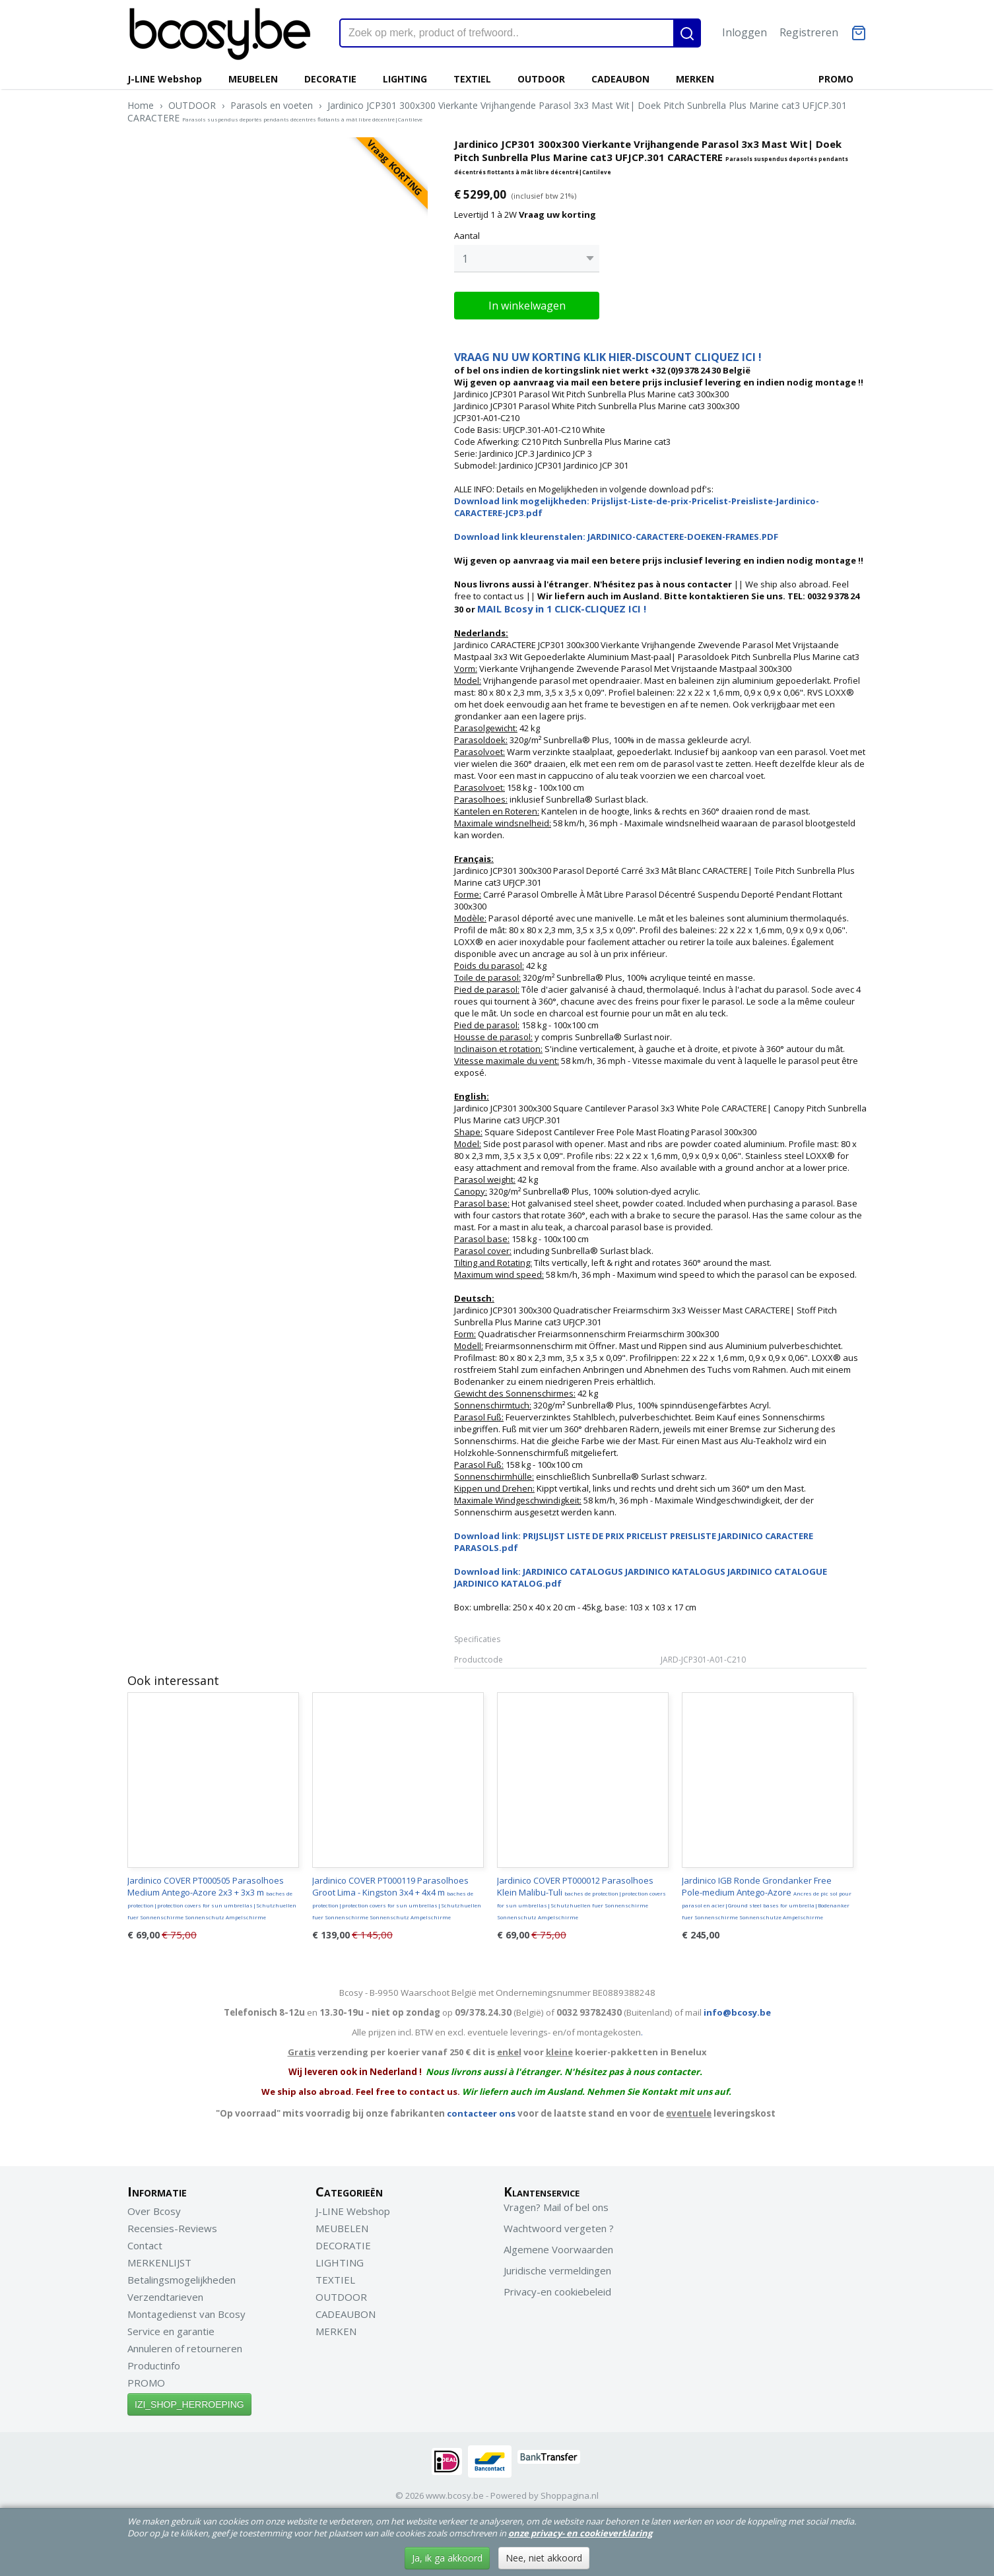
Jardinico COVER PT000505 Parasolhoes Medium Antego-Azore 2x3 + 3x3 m (211, 1894)
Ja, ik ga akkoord (447, 2558)
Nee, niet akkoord (544, 2558)
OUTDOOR (541, 79)
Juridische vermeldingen (557, 2267)
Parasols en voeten (271, 105)
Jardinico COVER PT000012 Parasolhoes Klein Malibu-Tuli (581, 1894)
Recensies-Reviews (172, 2224)
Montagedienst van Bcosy (186, 2310)
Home (140, 105)
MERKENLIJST (159, 2259)
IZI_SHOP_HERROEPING (189, 2401)
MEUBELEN (253, 79)
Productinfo (153, 2362)
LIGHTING (405, 79)
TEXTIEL (472, 79)
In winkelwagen (527, 302)
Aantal (467, 236)
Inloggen (744, 32)
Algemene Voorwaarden (558, 2246)
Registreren (808, 32)
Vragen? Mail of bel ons (556, 2203)
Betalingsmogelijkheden (181, 2276)
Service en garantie (171, 2327)
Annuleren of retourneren (184, 2345)
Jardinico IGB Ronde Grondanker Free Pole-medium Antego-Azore (766, 1894)
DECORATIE (330, 79)
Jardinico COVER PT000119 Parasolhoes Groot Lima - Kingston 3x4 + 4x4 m (396, 1894)
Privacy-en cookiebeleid (557, 2288)
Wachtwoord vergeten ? (559, 2224)
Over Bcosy (154, 2207)
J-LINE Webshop (164, 79)
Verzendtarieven (165, 2293)
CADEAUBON (620, 79)
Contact (144, 2242)
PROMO (835, 79)
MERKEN (695, 79)
